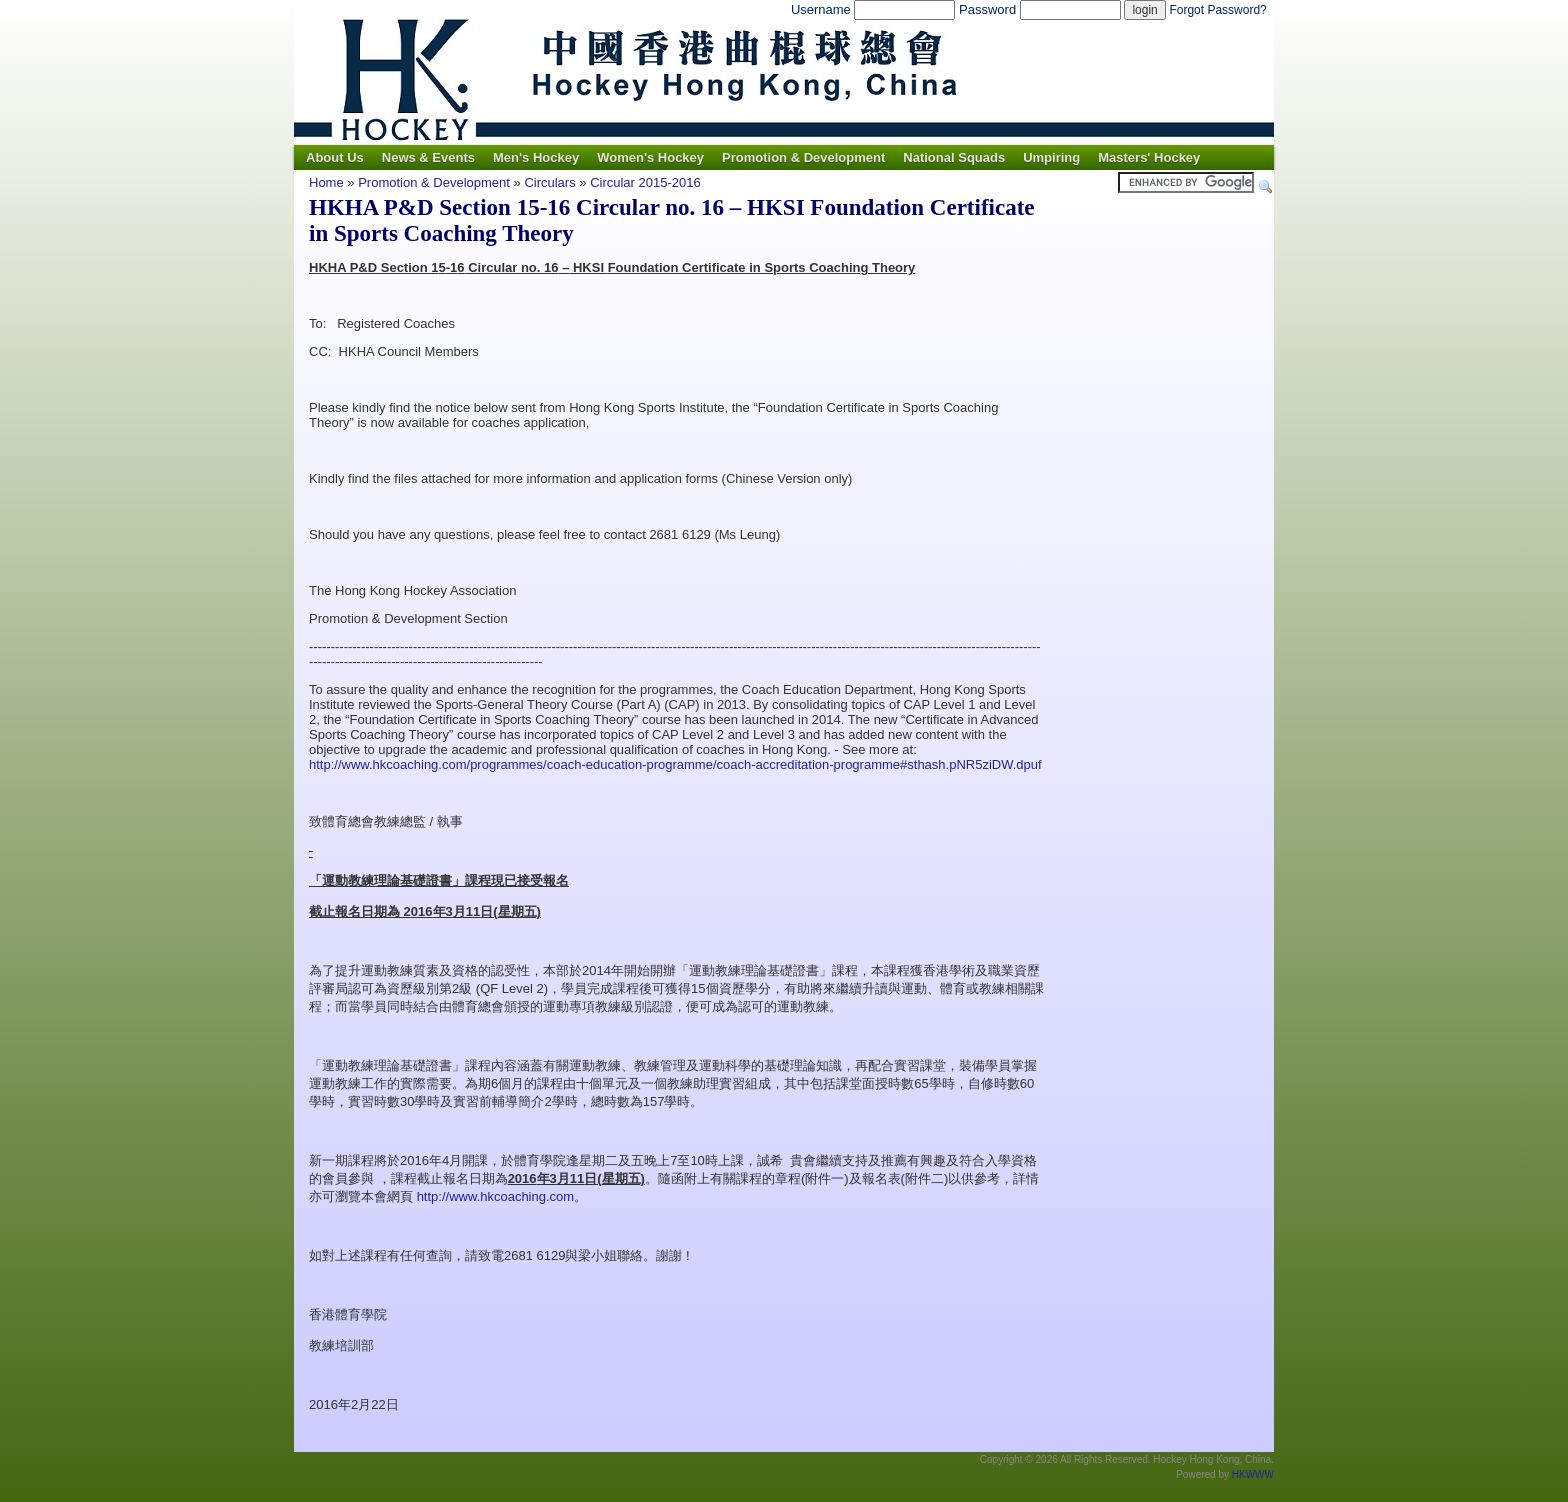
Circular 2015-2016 (645, 182)
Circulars (549, 182)
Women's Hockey (650, 157)
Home (326, 182)
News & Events (428, 157)
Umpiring (1051, 157)
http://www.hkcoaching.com (496, 1196)
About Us (335, 157)
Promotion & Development (803, 157)
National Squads (954, 157)
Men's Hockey (536, 157)
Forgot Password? (1217, 10)
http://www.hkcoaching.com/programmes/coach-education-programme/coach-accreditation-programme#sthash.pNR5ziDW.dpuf (675, 764)
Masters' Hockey (1149, 157)
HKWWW (1253, 1474)
